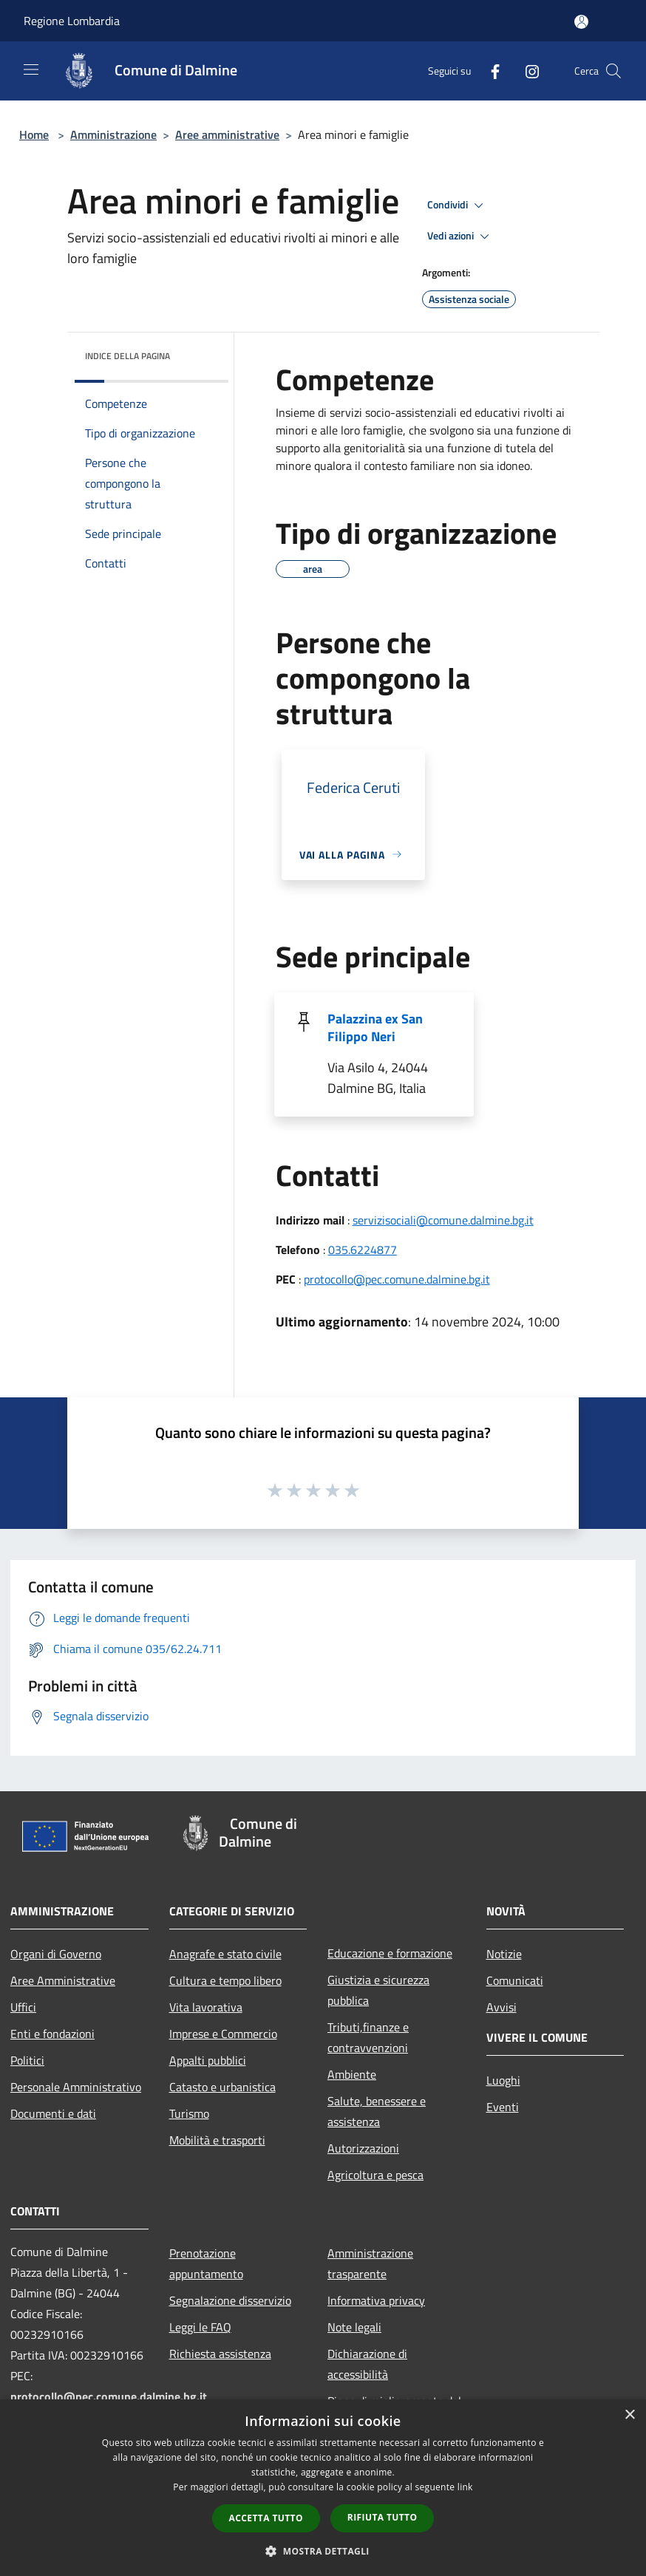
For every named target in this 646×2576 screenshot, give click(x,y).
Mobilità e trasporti (217, 2140)
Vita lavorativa (205, 2007)
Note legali (354, 2327)
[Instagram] (526, 71)
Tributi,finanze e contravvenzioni (368, 2037)
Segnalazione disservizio (230, 2300)
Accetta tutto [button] (266, 2518)
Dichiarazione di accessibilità (367, 2364)
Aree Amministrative (62, 1980)
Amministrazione (113, 134)
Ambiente (351, 2074)
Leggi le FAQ (200, 2327)
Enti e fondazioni (52, 2033)
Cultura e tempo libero (225, 1980)
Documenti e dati (53, 2113)
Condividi (457, 205)
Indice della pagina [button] (127, 356)
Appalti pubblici (207, 2060)
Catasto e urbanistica (222, 2087)
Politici (27, 2060)
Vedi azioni (460, 236)
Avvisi (501, 2007)
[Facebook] (489, 71)
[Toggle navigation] (31, 69)
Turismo (189, 2113)
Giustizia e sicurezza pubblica (378, 1990)
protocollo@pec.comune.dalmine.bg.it (397, 1279)
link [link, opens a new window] (465, 2487)
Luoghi (503, 2080)
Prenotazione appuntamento (206, 2263)
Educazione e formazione (389, 1953)
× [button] (629, 2415)
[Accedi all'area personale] (581, 21)
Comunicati (514, 1980)
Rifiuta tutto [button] (382, 2517)
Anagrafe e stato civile (225, 1954)
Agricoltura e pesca (375, 2175)
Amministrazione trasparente (370, 2263)
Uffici (23, 2007)
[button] (323, 2550)
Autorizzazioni (363, 2148)
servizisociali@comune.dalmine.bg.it (443, 1220)
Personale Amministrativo (75, 2087)
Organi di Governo (55, 1954)
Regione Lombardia (72, 21)
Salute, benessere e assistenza (376, 2111)
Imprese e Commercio (223, 2033)
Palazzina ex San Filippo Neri (375, 1027)
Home (34, 134)
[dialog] (323, 2487)
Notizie (504, 1954)
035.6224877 (362, 1249)
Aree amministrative (227, 134)
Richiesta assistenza (220, 2353)
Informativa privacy (376, 2300)
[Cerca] (613, 71)
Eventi (502, 2107)
